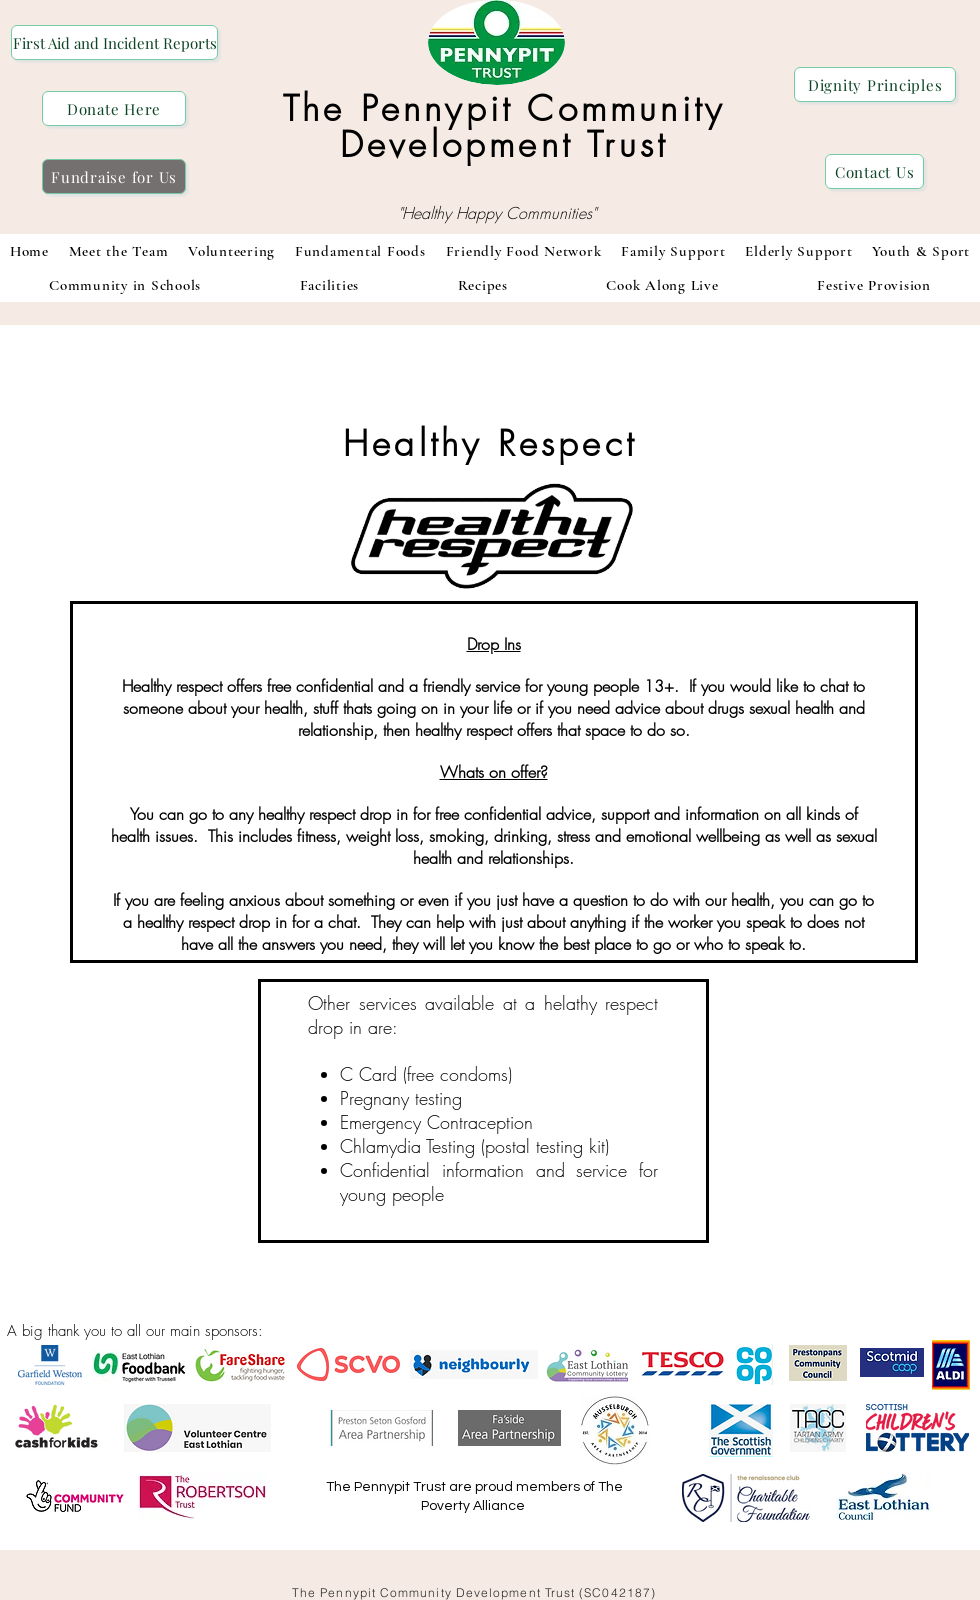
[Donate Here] (114, 108)
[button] (360, 251)
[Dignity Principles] (875, 84)
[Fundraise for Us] (114, 176)
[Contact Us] (874, 171)
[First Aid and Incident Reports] (114, 42)
